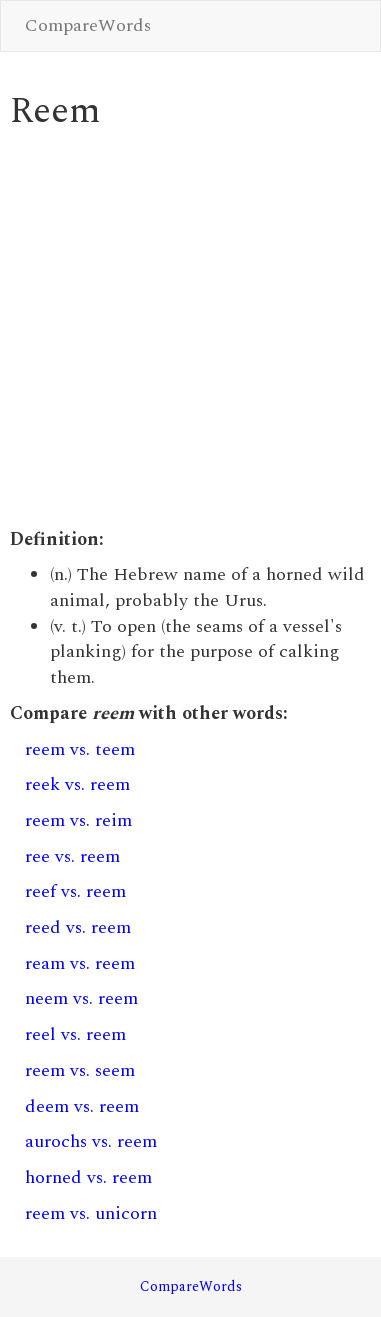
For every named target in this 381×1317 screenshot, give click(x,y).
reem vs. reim (78, 820)
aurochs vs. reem (91, 1141)
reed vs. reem (78, 927)
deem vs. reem (82, 1106)
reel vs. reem (75, 1034)
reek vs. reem (77, 784)
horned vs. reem (88, 1177)
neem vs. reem (81, 998)
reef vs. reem (75, 891)
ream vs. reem (80, 963)
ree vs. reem (72, 856)
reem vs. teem (80, 749)
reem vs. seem (80, 1070)
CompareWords (88, 25)
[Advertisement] (187, 329)
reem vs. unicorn (91, 1213)
